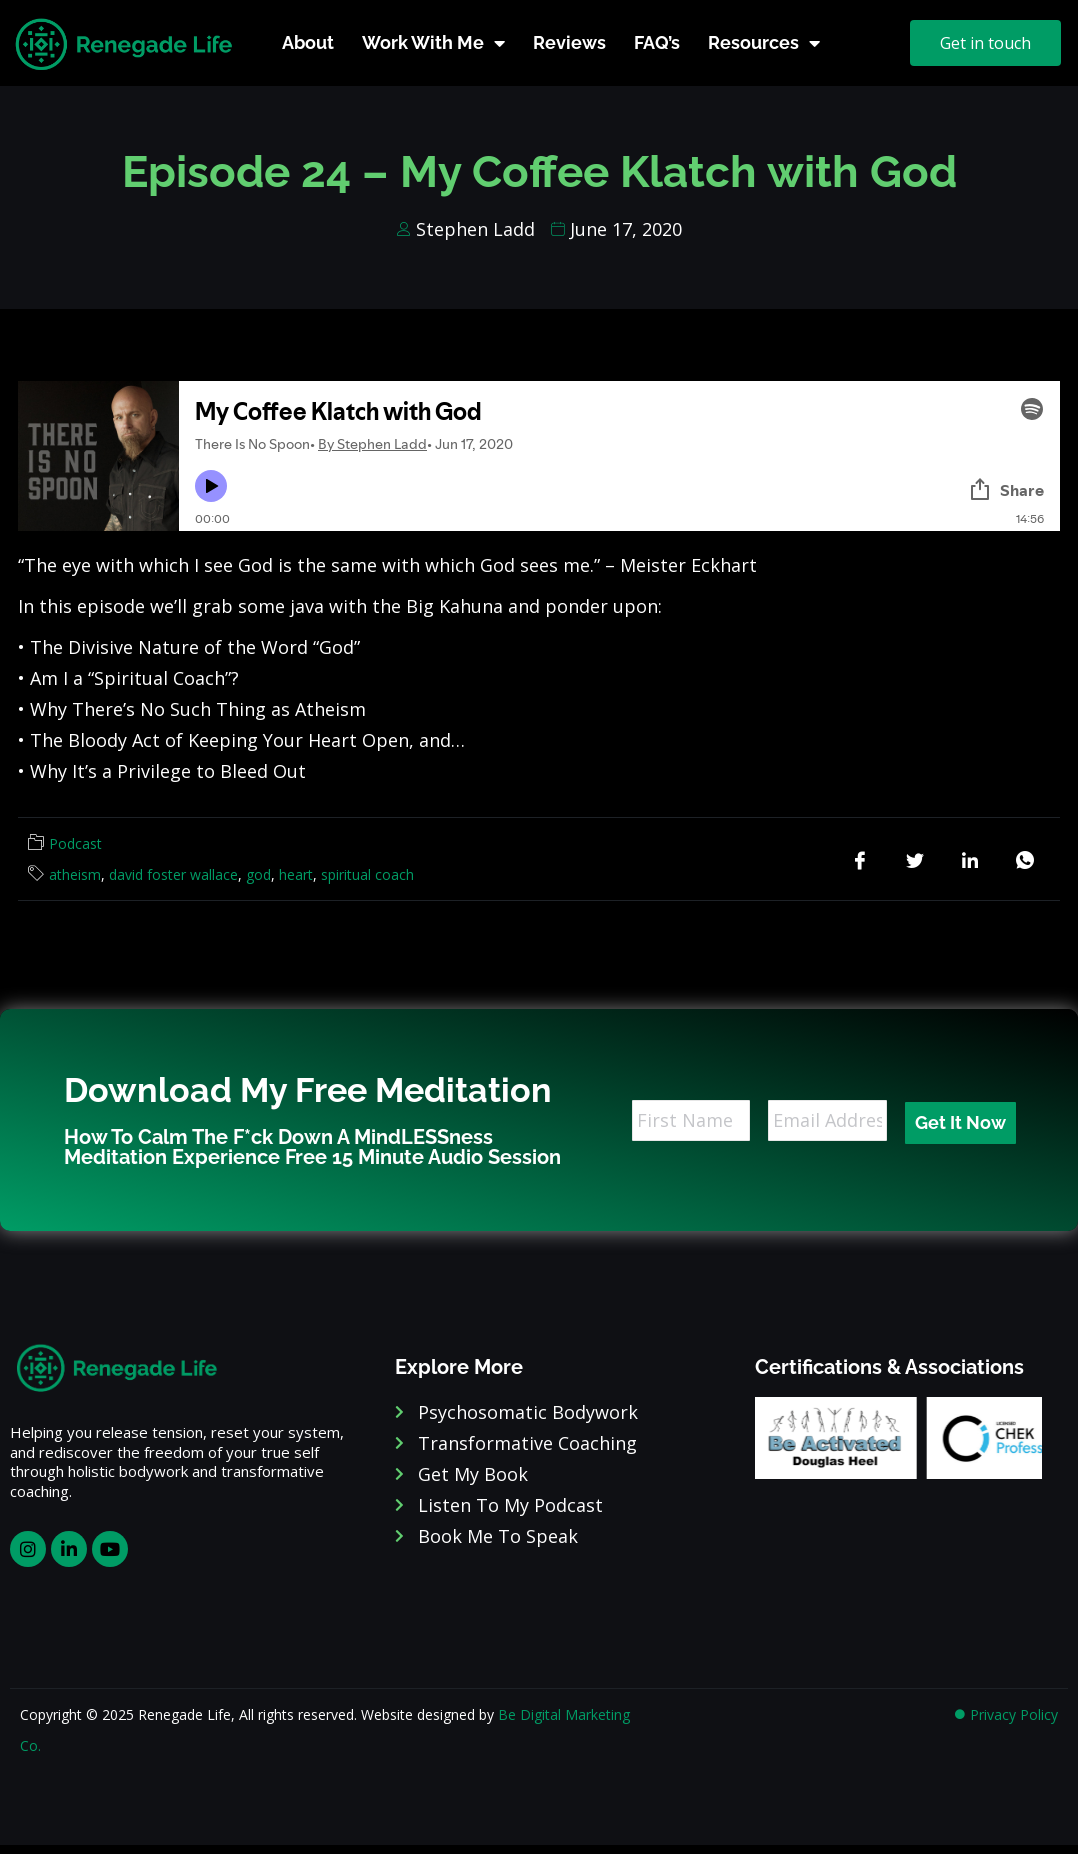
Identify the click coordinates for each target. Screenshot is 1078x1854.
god (258, 874)
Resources (764, 43)
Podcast (75, 843)
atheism (75, 874)
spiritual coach (367, 874)
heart (296, 874)
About (308, 42)
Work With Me (433, 43)
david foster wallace (173, 874)
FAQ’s (657, 42)
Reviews (569, 42)
